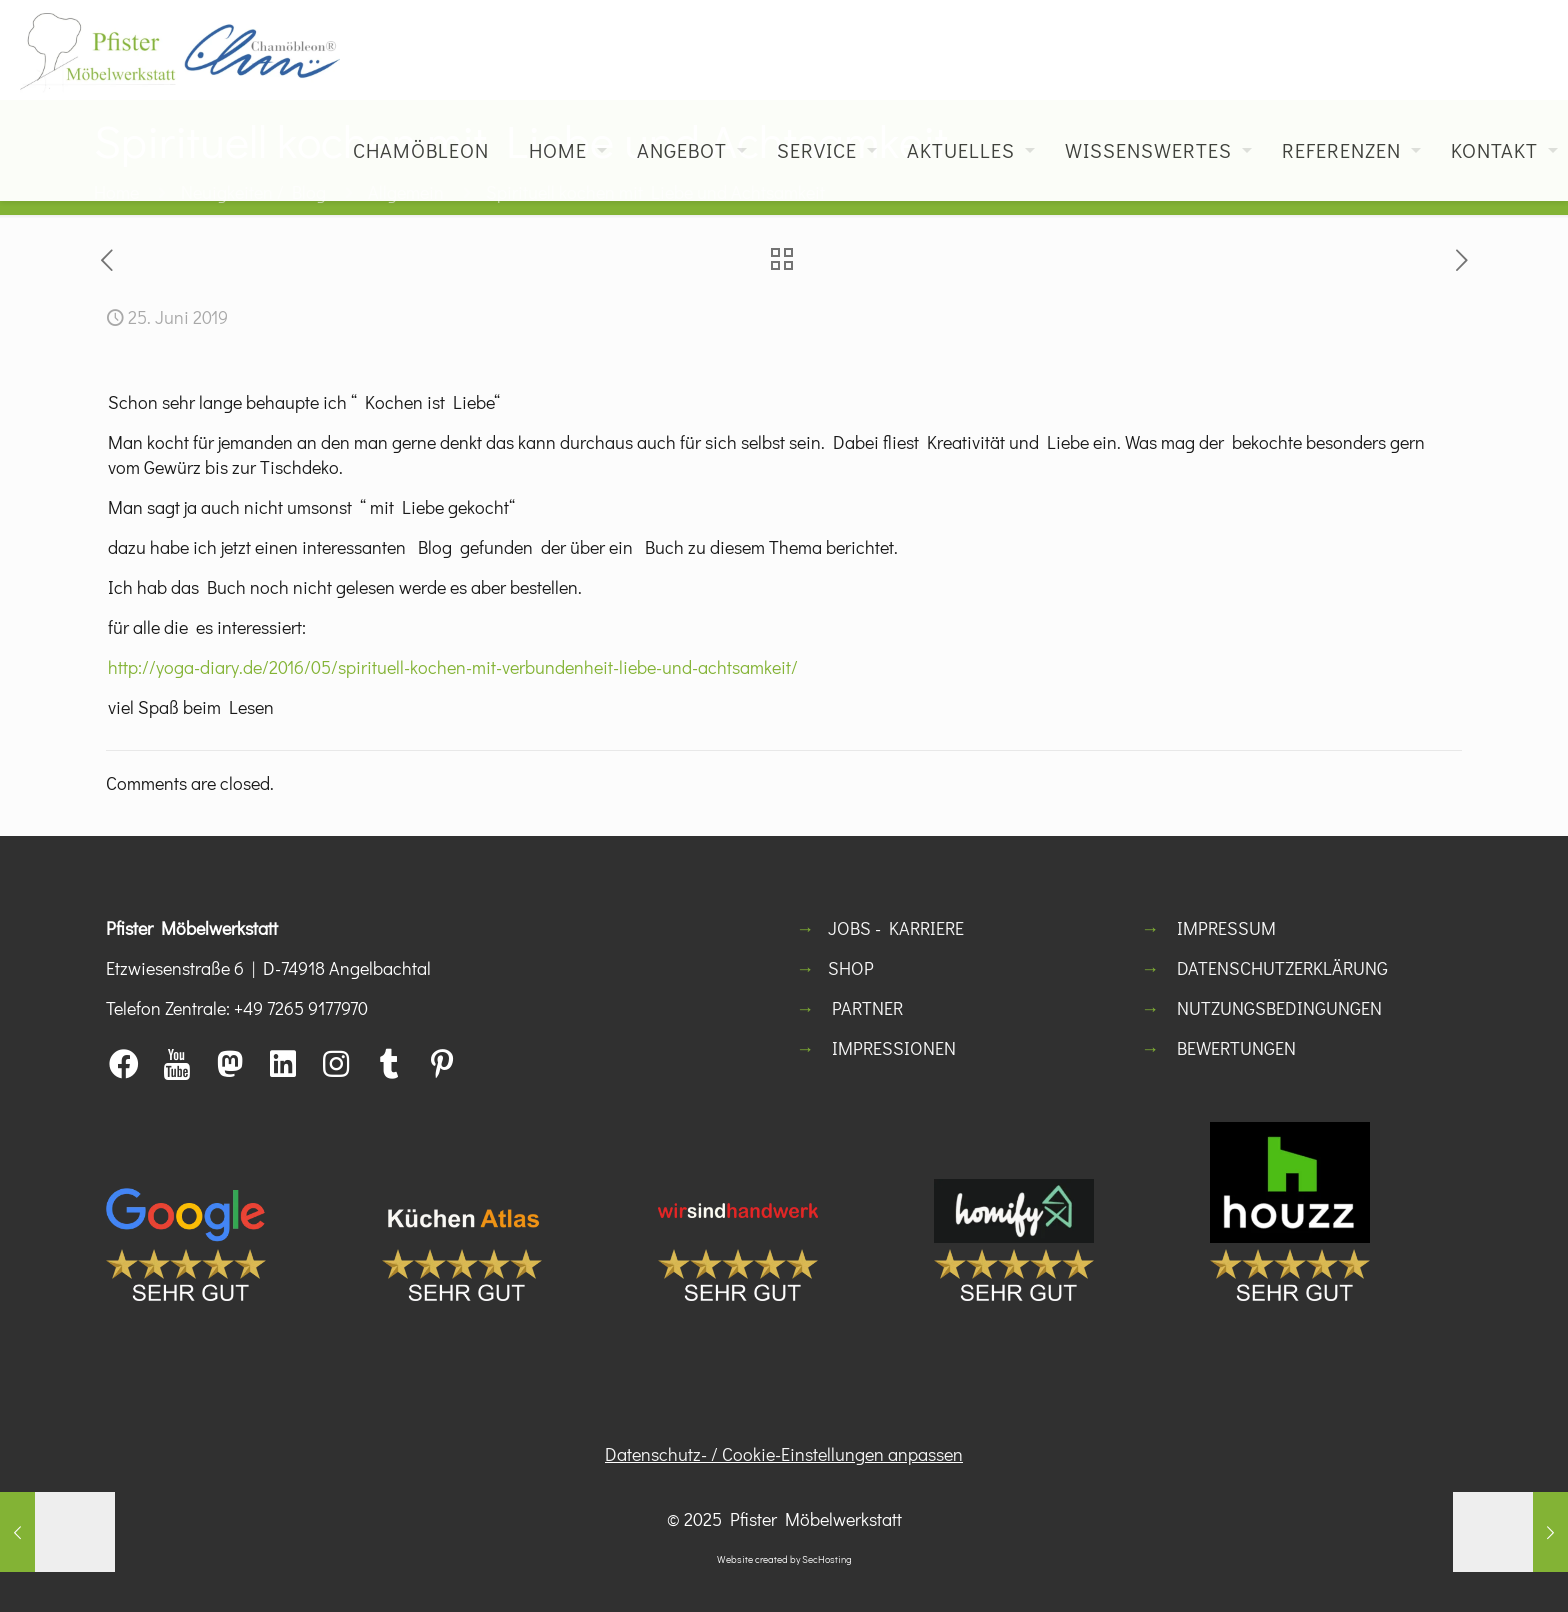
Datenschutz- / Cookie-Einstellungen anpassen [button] (784, 1454)
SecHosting (827, 1559)
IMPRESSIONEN (894, 1048)
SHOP (851, 968)
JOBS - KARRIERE (896, 928)
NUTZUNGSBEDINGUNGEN (1279, 1008)
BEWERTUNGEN (1236, 1048)
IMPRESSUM (1226, 928)
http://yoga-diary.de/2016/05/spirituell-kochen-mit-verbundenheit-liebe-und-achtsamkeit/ (453, 667)
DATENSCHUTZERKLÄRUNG (1282, 968)
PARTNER (867, 1008)
